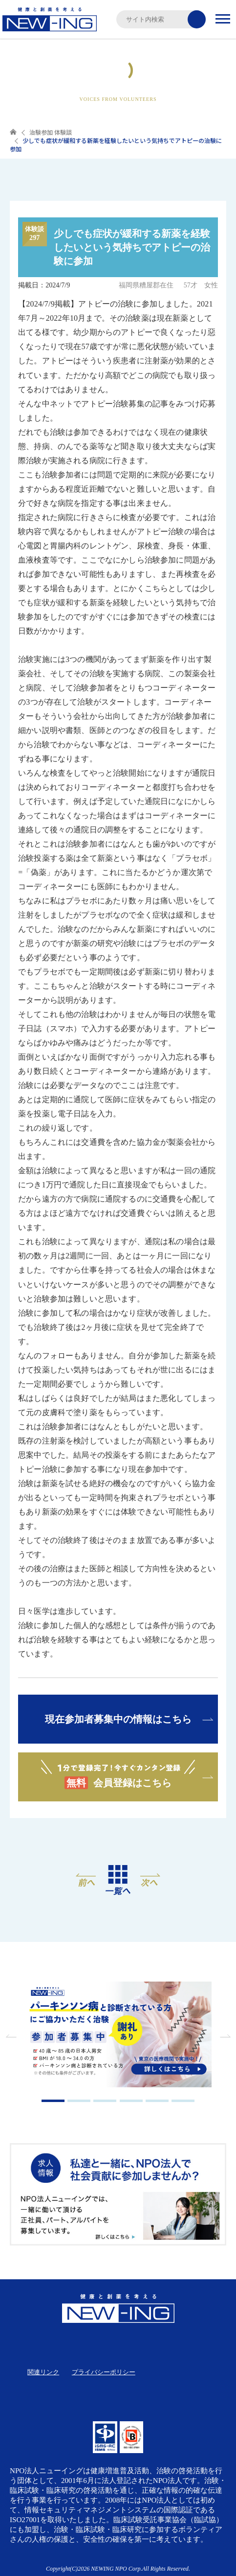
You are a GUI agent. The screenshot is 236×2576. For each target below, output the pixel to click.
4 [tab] (131, 2101)
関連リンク (43, 2372)
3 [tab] (104, 2101)
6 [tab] (183, 2101)
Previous (12, 2036)
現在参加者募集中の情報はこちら (118, 1719)
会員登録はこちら (118, 1774)
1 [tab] (53, 2101)
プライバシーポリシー (103, 2372)
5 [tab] (157, 2101)
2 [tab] (78, 2101)
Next (224, 2036)
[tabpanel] (118, 2035)
